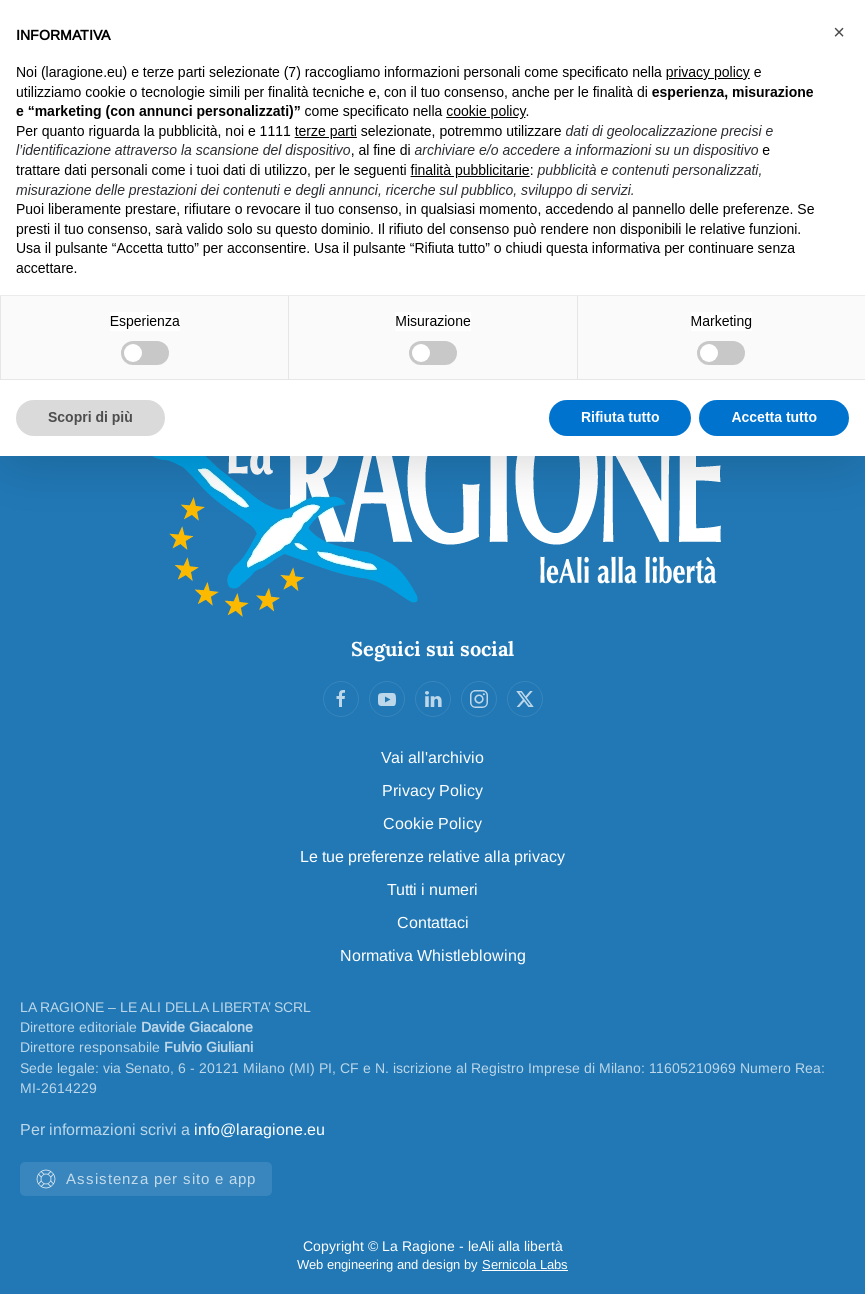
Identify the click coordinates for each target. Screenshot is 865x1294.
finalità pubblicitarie (470, 170)
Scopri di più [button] (90, 417)
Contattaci (433, 922)
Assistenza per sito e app (146, 1179)
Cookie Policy (432, 823)
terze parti (326, 131)
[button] (839, 32)
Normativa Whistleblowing (433, 955)
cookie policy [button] (485, 111)
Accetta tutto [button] (774, 417)
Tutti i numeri (432, 889)
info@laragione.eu (259, 1129)
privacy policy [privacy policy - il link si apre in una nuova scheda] (708, 72)
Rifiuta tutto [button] (620, 417)
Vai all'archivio (432, 757)
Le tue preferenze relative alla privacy (432, 856)
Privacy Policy (432, 790)
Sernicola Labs (525, 1264)
